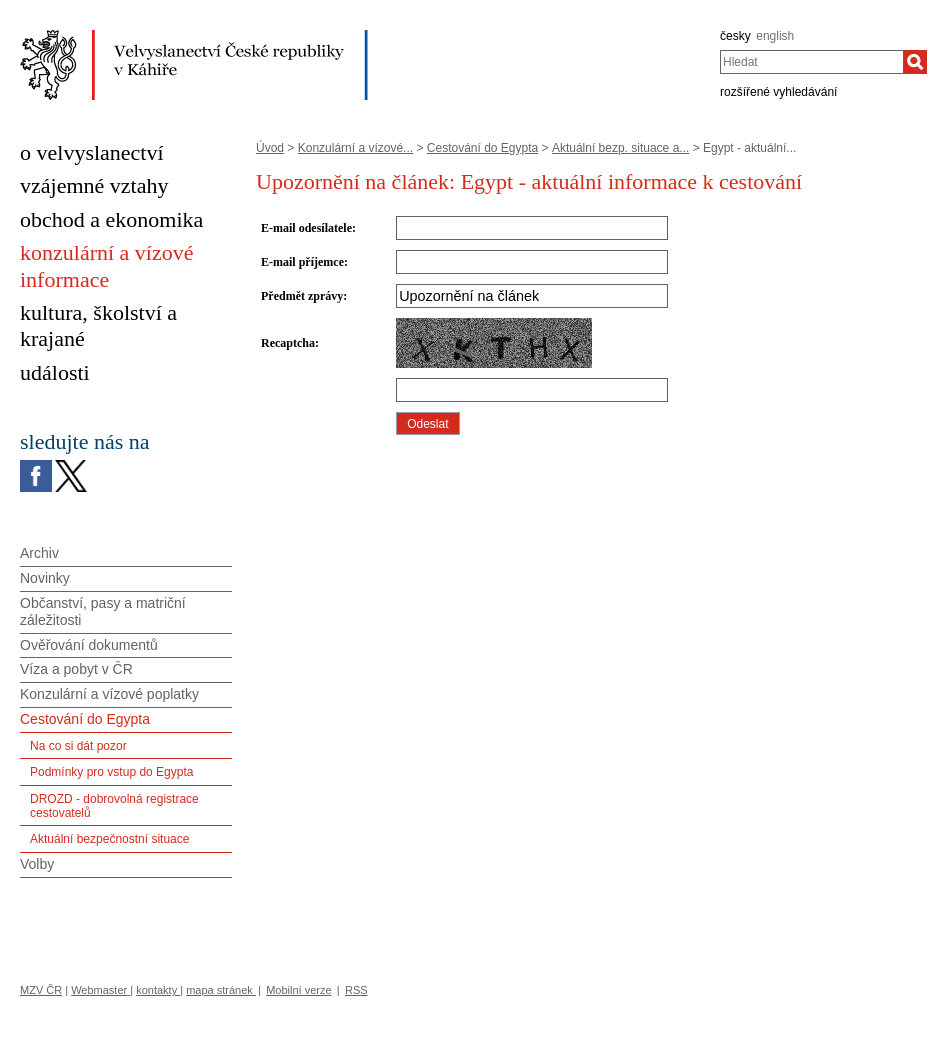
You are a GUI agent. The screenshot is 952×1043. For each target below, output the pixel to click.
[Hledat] (915, 62)
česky (735, 36)
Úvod (270, 148)
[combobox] (811, 62)
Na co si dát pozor (78, 746)
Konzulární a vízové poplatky (109, 694)
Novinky (45, 578)
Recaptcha (288, 343)
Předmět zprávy (302, 296)
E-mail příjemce (302, 262)
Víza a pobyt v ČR (76, 669)
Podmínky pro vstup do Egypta (111, 772)
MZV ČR (41, 990)
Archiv (39, 553)
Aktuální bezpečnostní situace (109, 839)
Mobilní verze (298, 990)
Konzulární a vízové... (355, 148)
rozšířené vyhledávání (778, 92)
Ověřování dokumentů (89, 645)
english (775, 36)
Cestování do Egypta (482, 148)
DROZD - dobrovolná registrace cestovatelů (114, 806)
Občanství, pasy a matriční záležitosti (103, 611)
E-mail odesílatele (306, 228)
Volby (37, 864)
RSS (356, 990)
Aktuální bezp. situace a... (620, 148)
